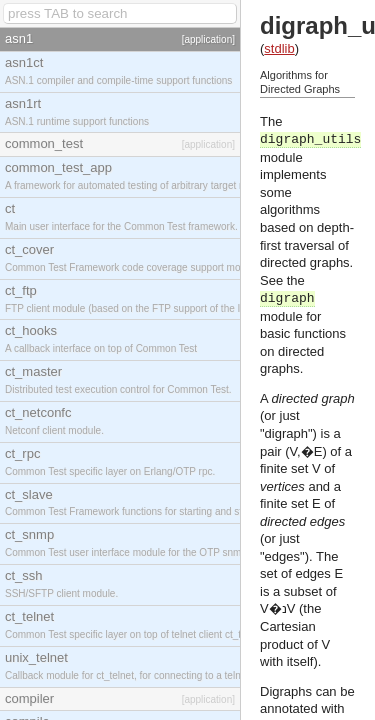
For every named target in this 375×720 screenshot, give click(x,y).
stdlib (279, 48)
